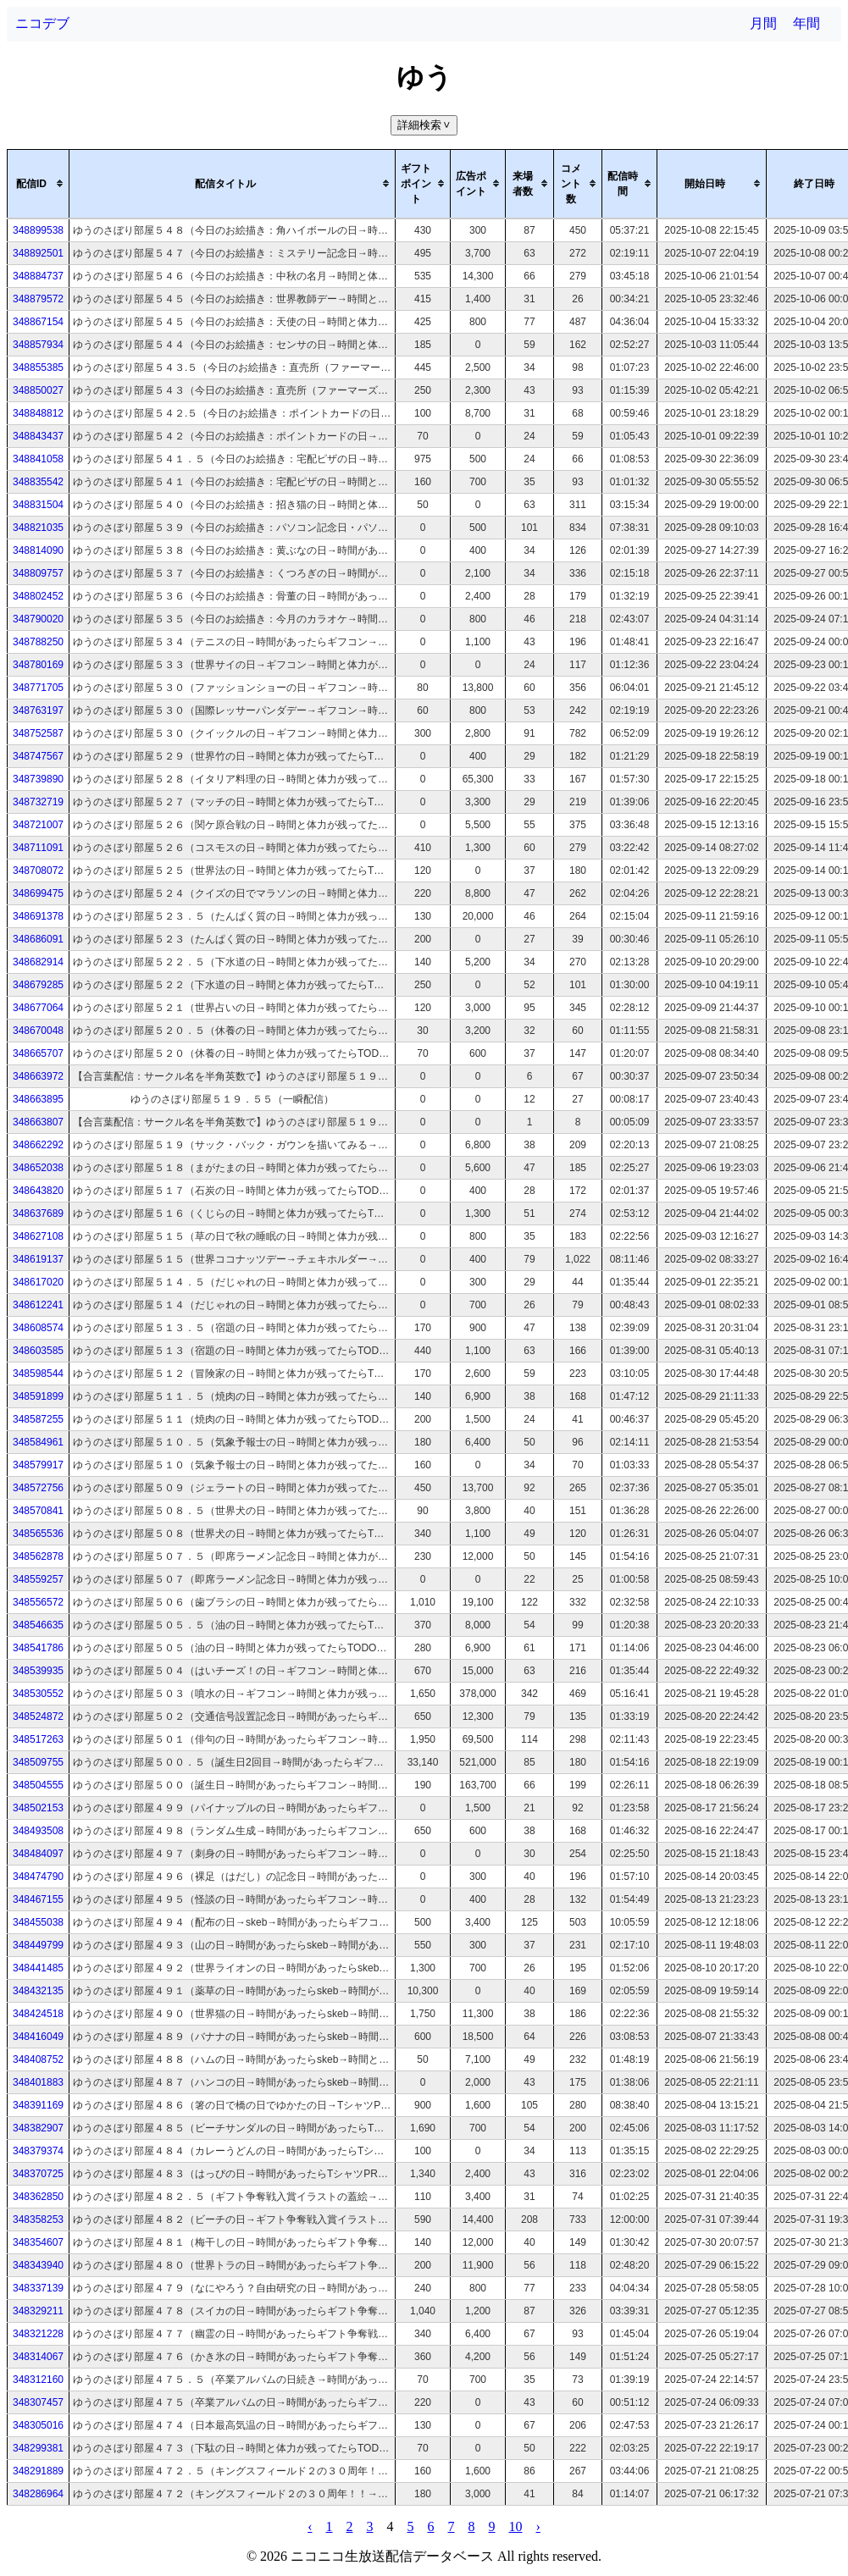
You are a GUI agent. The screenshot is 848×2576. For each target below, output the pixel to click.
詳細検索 (425, 125)
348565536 (38, 1534)
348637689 (38, 1213)
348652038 (38, 1168)
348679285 (38, 985)
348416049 (38, 2037)
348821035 (38, 527)
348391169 (38, 2105)
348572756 (38, 1488)
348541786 (38, 1648)
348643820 (38, 1191)
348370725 (38, 2174)
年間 (806, 23)
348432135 (38, 1991)
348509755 (38, 1762)
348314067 (38, 2357)
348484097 (38, 1854)
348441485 (38, 1968)
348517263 (38, 1739)
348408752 (38, 2059)
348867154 (38, 322)
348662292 (38, 1145)
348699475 (38, 893)
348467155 (38, 1899)
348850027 (38, 390)
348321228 (38, 2334)
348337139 (38, 2288)
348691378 (38, 916)
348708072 (38, 870)
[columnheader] (38, 183)
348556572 (38, 1602)
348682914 (38, 962)
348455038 (38, 1922)
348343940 (38, 2265)
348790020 (38, 619)
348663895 (38, 1099)
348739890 (38, 779)
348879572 (38, 299)
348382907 (38, 2128)
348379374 (38, 2151)
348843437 (38, 436)
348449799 (38, 1945)
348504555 (38, 1785)
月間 (763, 23)
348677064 (38, 1008)
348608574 (38, 1328)
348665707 (38, 1053)
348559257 (38, 1579)
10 (516, 2526)
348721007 (38, 825)
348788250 (38, 642)
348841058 (38, 459)
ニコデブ (42, 23)
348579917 (38, 1465)
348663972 (38, 1076)
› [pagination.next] (538, 2526)
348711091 (38, 848)
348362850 (38, 2197)
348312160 (38, 2379)
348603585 (38, 1351)
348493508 (38, 1831)
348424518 (38, 2014)
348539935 (38, 1671)
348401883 (38, 2082)
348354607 (38, 2242)
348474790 (38, 1876)
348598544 (38, 1373)
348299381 (38, 2448)
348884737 (38, 276)
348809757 (38, 573)
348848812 (38, 413)
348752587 (38, 733)
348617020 (38, 1282)
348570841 (38, 1511)
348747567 (38, 756)
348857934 (38, 345)
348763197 (38, 710)
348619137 (38, 1259)
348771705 (38, 688)
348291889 (38, 2471)
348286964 (38, 2494)
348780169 (38, 665)
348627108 (38, 1236)
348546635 (38, 1625)
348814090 (38, 550)
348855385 (38, 367)
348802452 (38, 596)
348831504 (38, 505)
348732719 (38, 802)
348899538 (38, 230)
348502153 (38, 1808)
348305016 (38, 2425)
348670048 (38, 1030)
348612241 (38, 1305)
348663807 (38, 1122)
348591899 (38, 1396)
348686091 (38, 939)
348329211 (38, 2311)
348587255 (38, 1419)
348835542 (38, 482)
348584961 (38, 1442)
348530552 (38, 1694)
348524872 (38, 1716)
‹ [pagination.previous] (310, 2526)
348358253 (38, 2219)
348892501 (38, 253)
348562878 (38, 1556)
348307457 (38, 2402)
